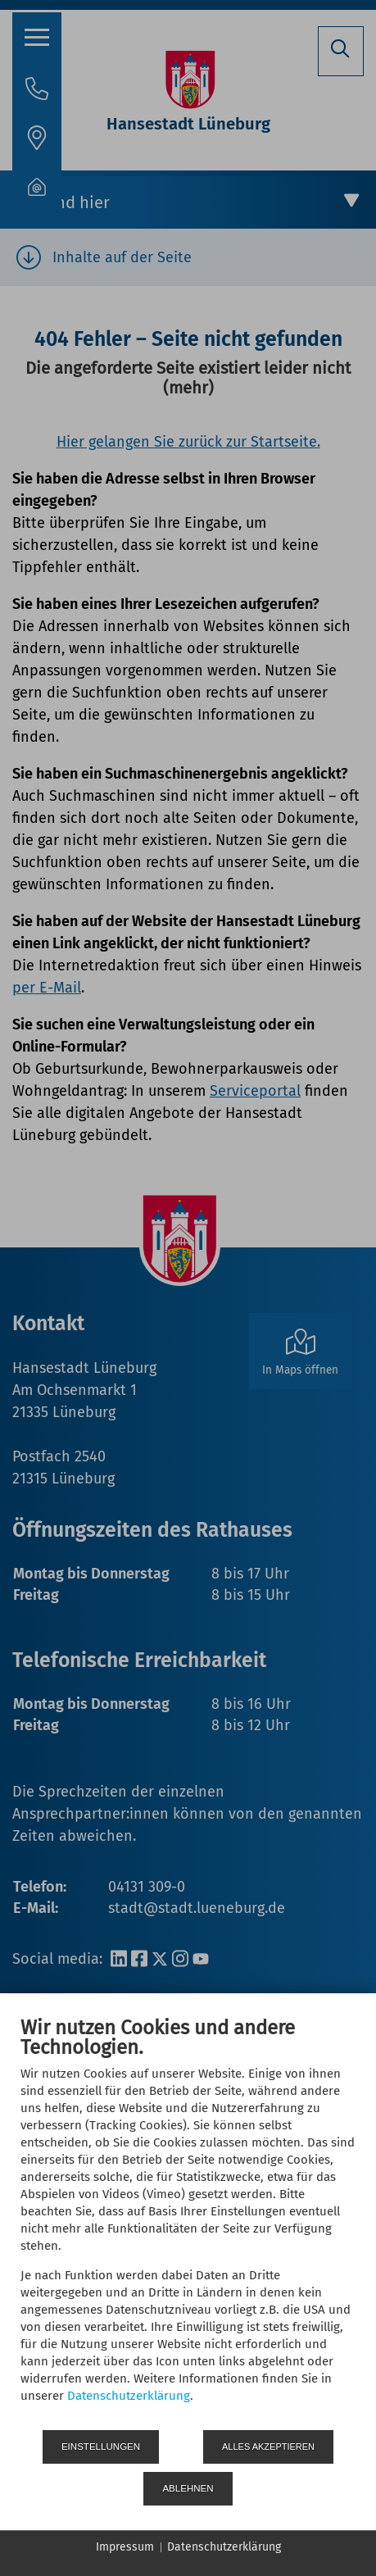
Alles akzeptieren (268, 2446)
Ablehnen (187, 2488)
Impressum (125, 2547)
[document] (188, 2222)
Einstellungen (100, 2446)
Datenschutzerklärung (128, 2395)
